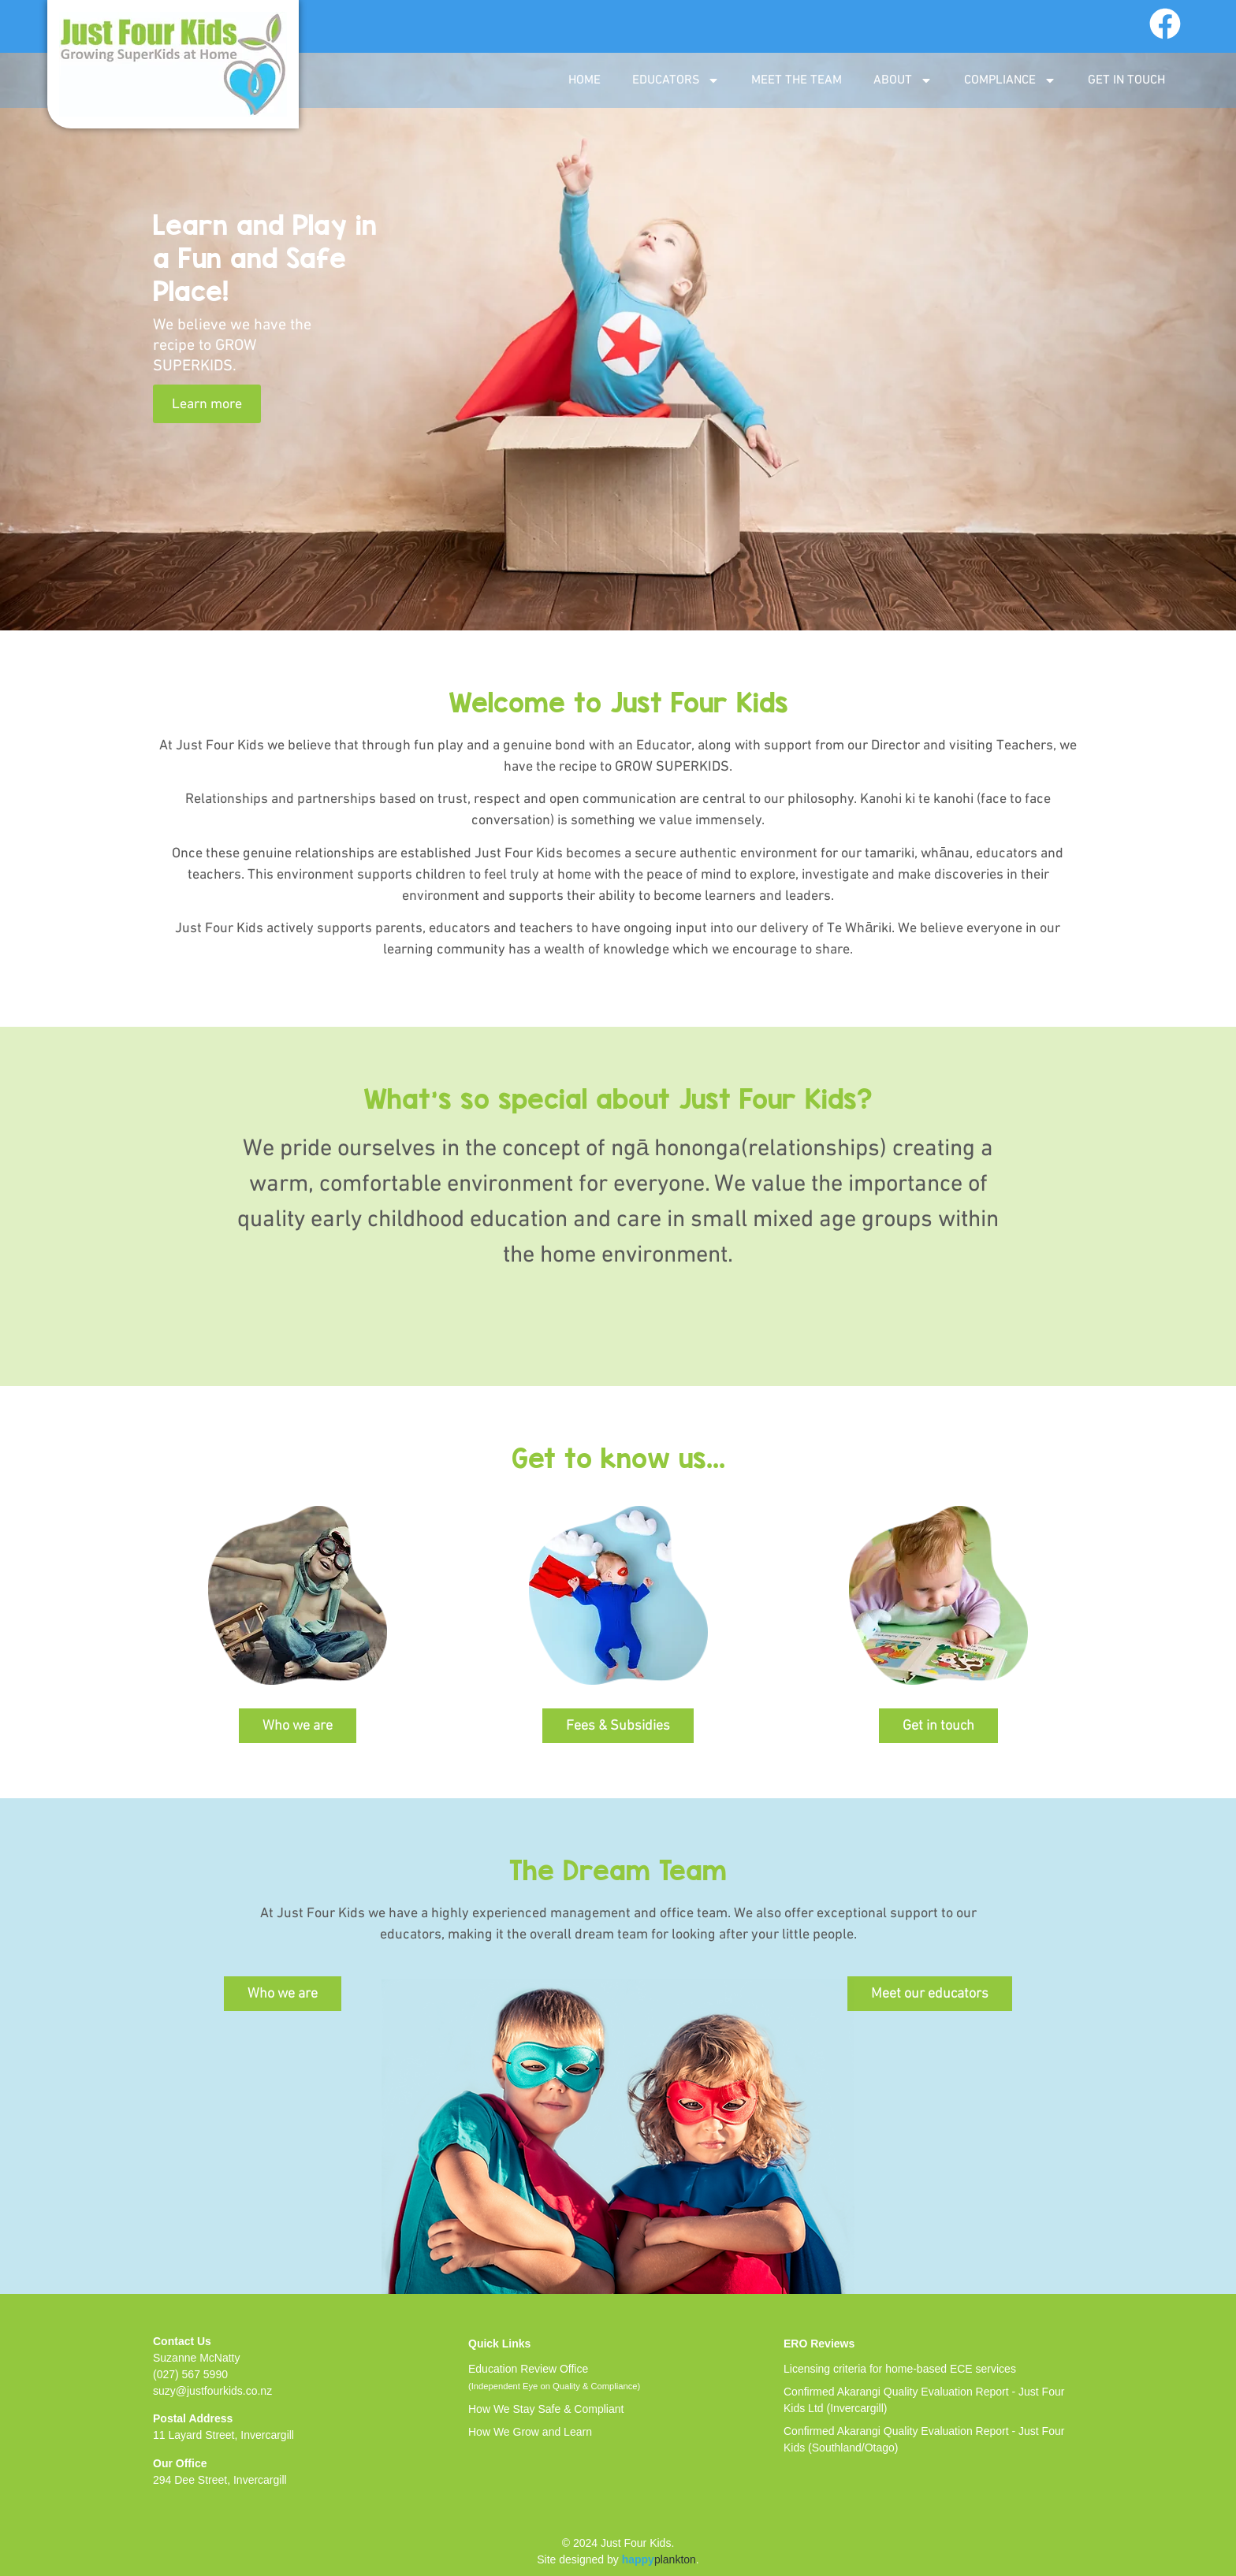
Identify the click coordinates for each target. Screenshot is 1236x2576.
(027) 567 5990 (190, 2374)
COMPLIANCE (1010, 80)
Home (584, 80)
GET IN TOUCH (1126, 80)
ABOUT (903, 80)
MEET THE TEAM (796, 80)
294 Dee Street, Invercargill (220, 2480)
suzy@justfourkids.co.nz (212, 2391)
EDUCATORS (676, 80)
